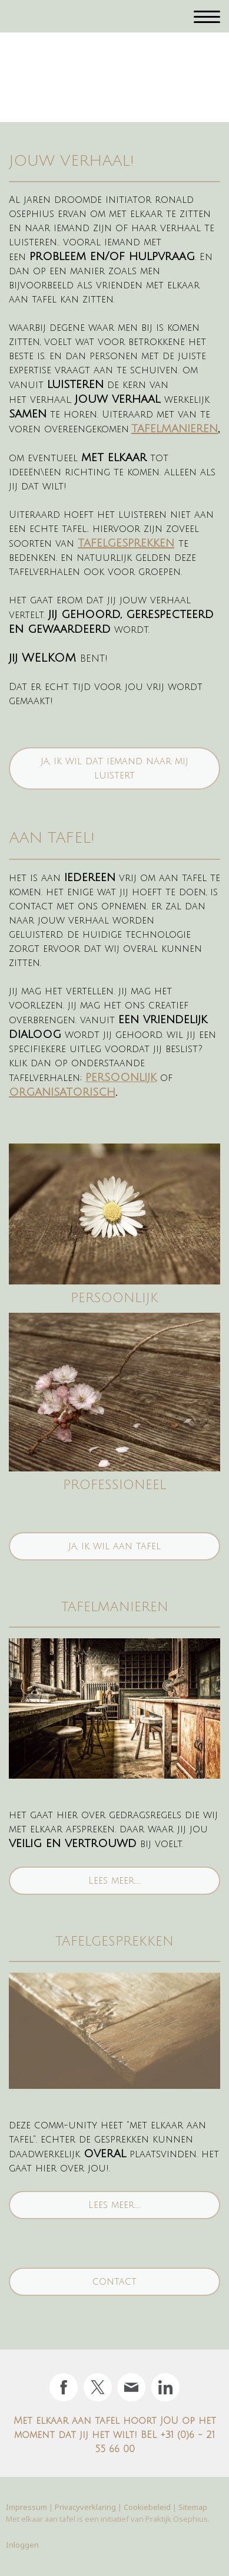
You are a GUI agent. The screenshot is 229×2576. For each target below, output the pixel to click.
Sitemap (192, 2507)
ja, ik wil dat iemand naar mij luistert (114, 768)
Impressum (26, 2507)
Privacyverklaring (85, 2507)
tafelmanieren (174, 428)
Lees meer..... (114, 1880)
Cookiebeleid (147, 2507)
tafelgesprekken (126, 543)
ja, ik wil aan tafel (114, 1546)
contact (114, 2281)
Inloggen (22, 2544)
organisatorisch (62, 1092)
